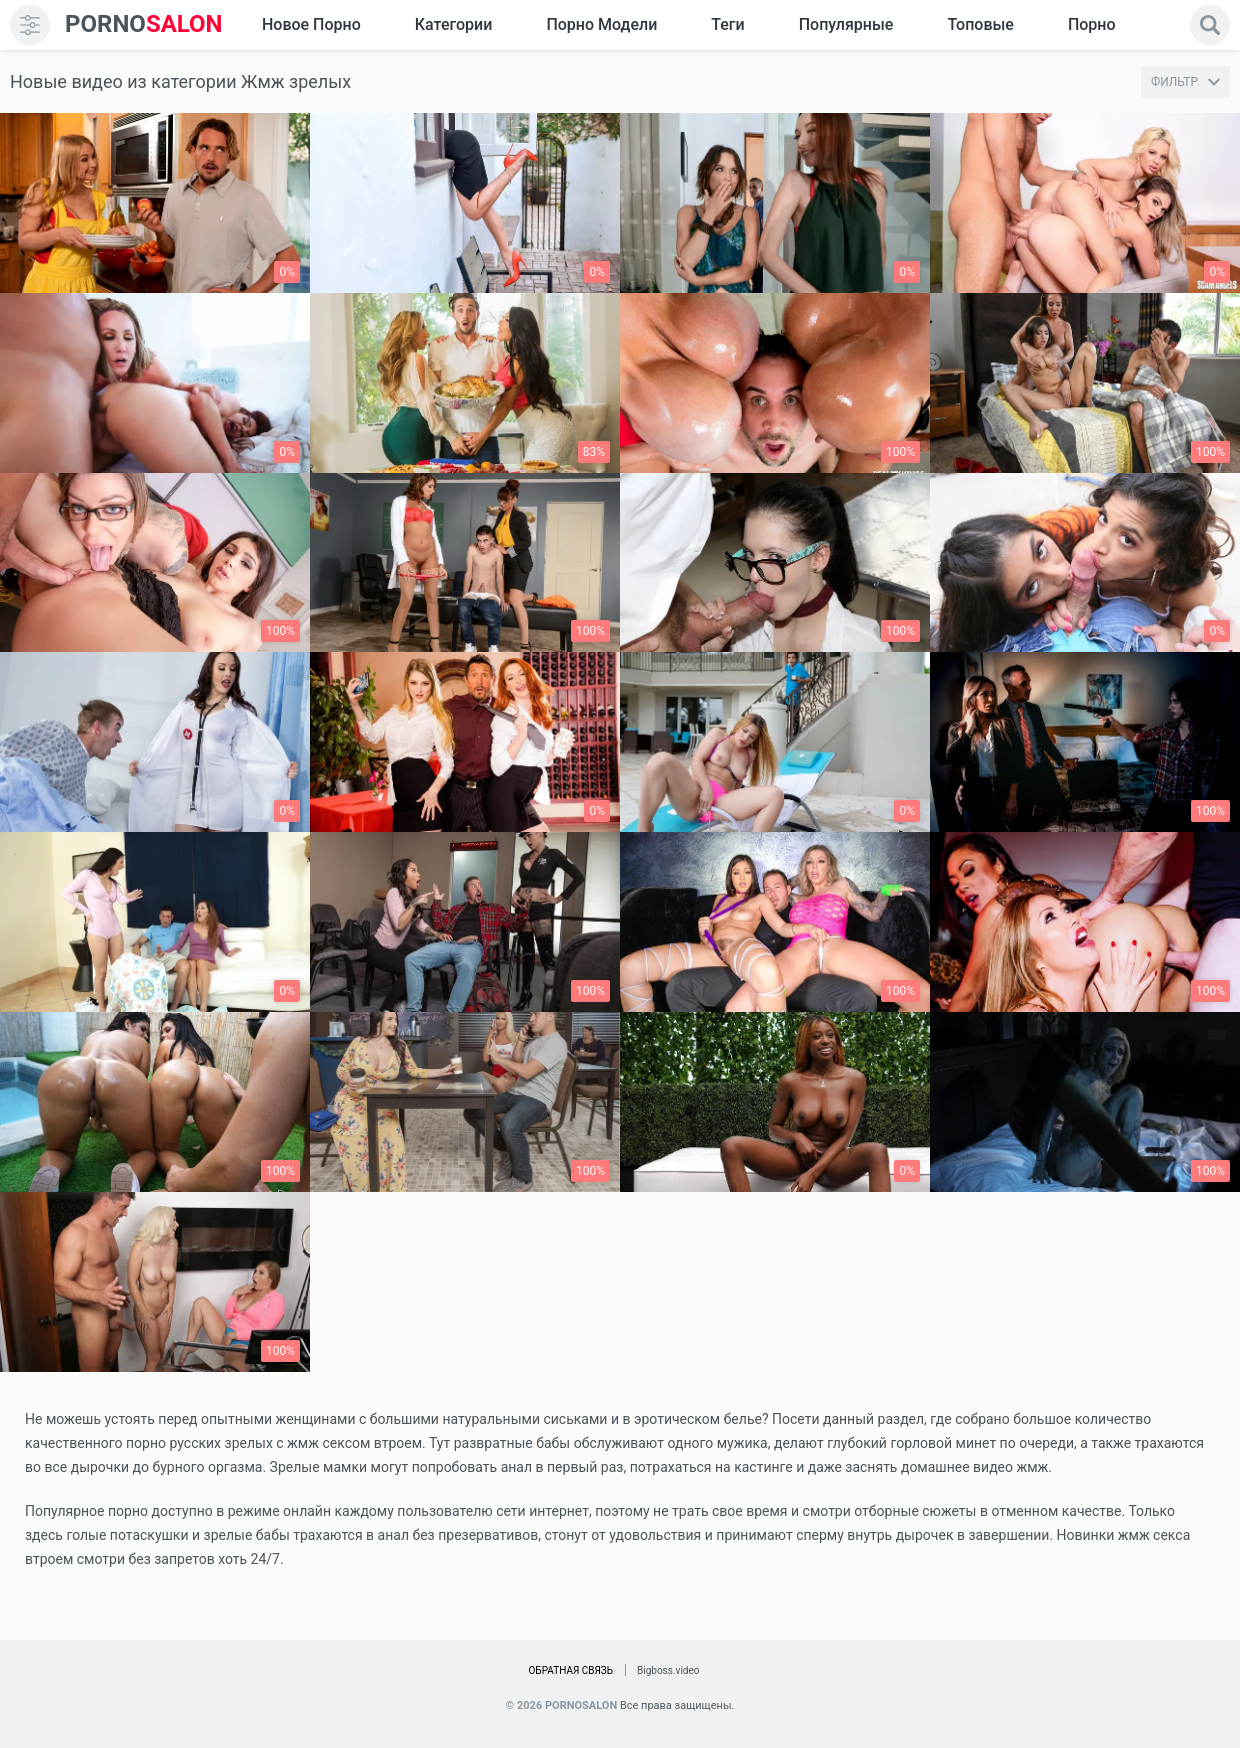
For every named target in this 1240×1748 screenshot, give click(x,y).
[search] (1210, 25)
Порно (1092, 24)
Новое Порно (311, 24)
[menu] (30, 25)
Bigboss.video (668, 1670)
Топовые (980, 24)
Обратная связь (570, 1670)
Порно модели (601, 24)
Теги (727, 24)
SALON (144, 24)
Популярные (846, 24)
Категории (454, 24)
